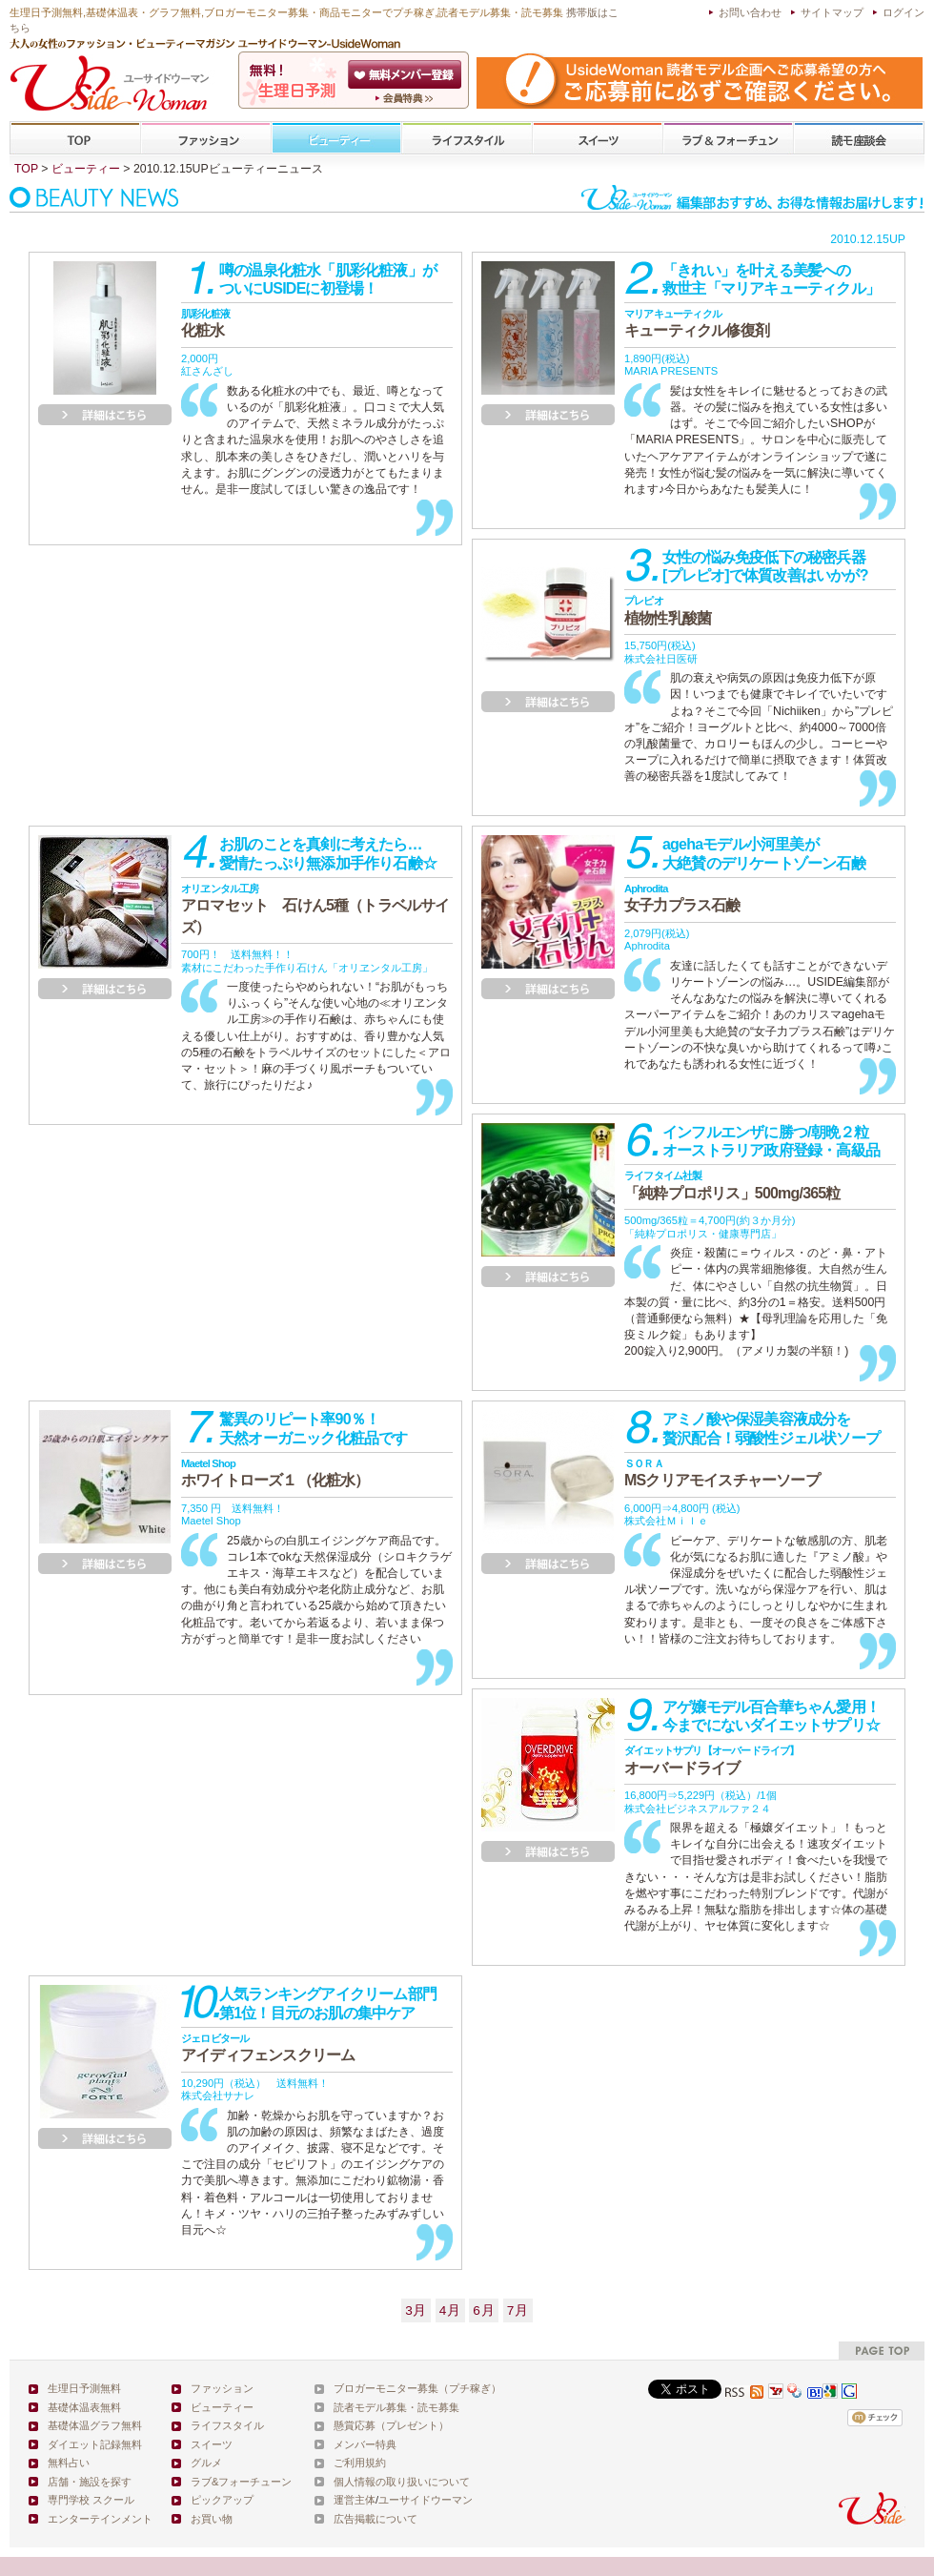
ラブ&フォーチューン (728, 138)
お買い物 (212, 2519)
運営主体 (355, 2499)
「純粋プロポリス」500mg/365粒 (732, 1185)
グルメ (206, 2462)
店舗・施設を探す (90, 2481)
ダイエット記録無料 (95, 2444)
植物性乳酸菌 (667, 610)
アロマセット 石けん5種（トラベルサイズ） (315, 909)
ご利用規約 (360, 2462)
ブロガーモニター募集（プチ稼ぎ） (417, 2388)
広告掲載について (375, 2519)
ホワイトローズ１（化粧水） (275, 1473)
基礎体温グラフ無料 (95, 2425)
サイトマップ (832, 12)
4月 (450, 2310)
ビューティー (336, 138)
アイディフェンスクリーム (268, 2048)
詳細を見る (105, 414)
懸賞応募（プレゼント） (391, 2425)
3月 (416, 2310)
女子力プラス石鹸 (682, 898)
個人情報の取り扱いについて (402, 2481)
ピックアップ (222, 2499)
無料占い (69, 2462)
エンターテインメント (100, 2519)
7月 (518, 2310)
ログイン (903, 12)
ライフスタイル (467, 138)
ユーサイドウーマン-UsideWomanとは (406, 98)
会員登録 (406, 74)
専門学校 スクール (91, 2499)
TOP (75, 138)
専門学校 (859, 138)
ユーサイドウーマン (425, 2499)
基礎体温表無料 (84, 2407)
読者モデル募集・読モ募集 (396, 2407)
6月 (484, 2310)
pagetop (881, 2350)
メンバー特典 (365, 2444)
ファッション (206, 138)
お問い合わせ (750, 12)
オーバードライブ (712, 1760)
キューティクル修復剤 (696, 323)
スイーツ (597, 138)
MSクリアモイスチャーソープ (722, 1473)
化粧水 (205, 323)
